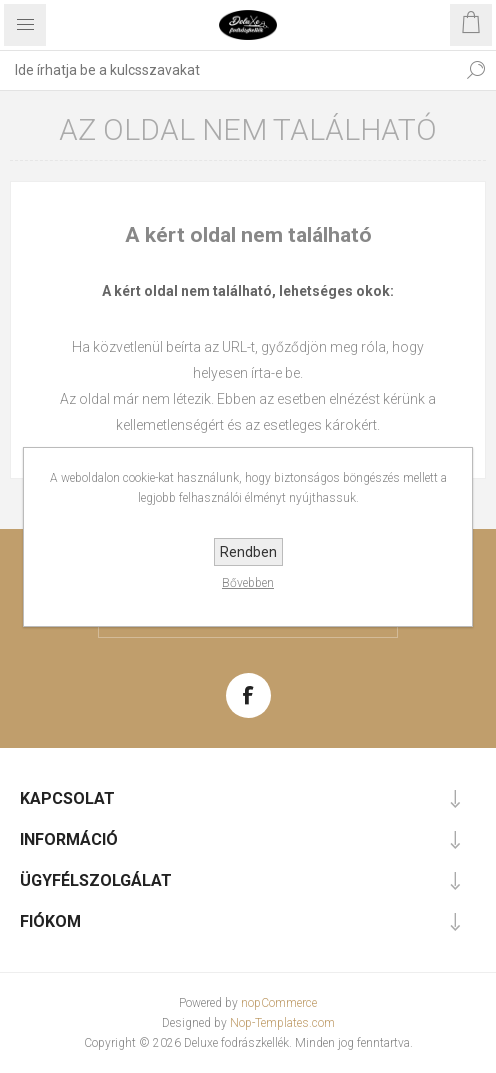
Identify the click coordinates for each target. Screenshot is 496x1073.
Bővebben (248, 583)
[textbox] (228, 70)
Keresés (476, 70)
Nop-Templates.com (282, 1023)
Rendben (248, 552)
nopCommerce (279, 1003)
